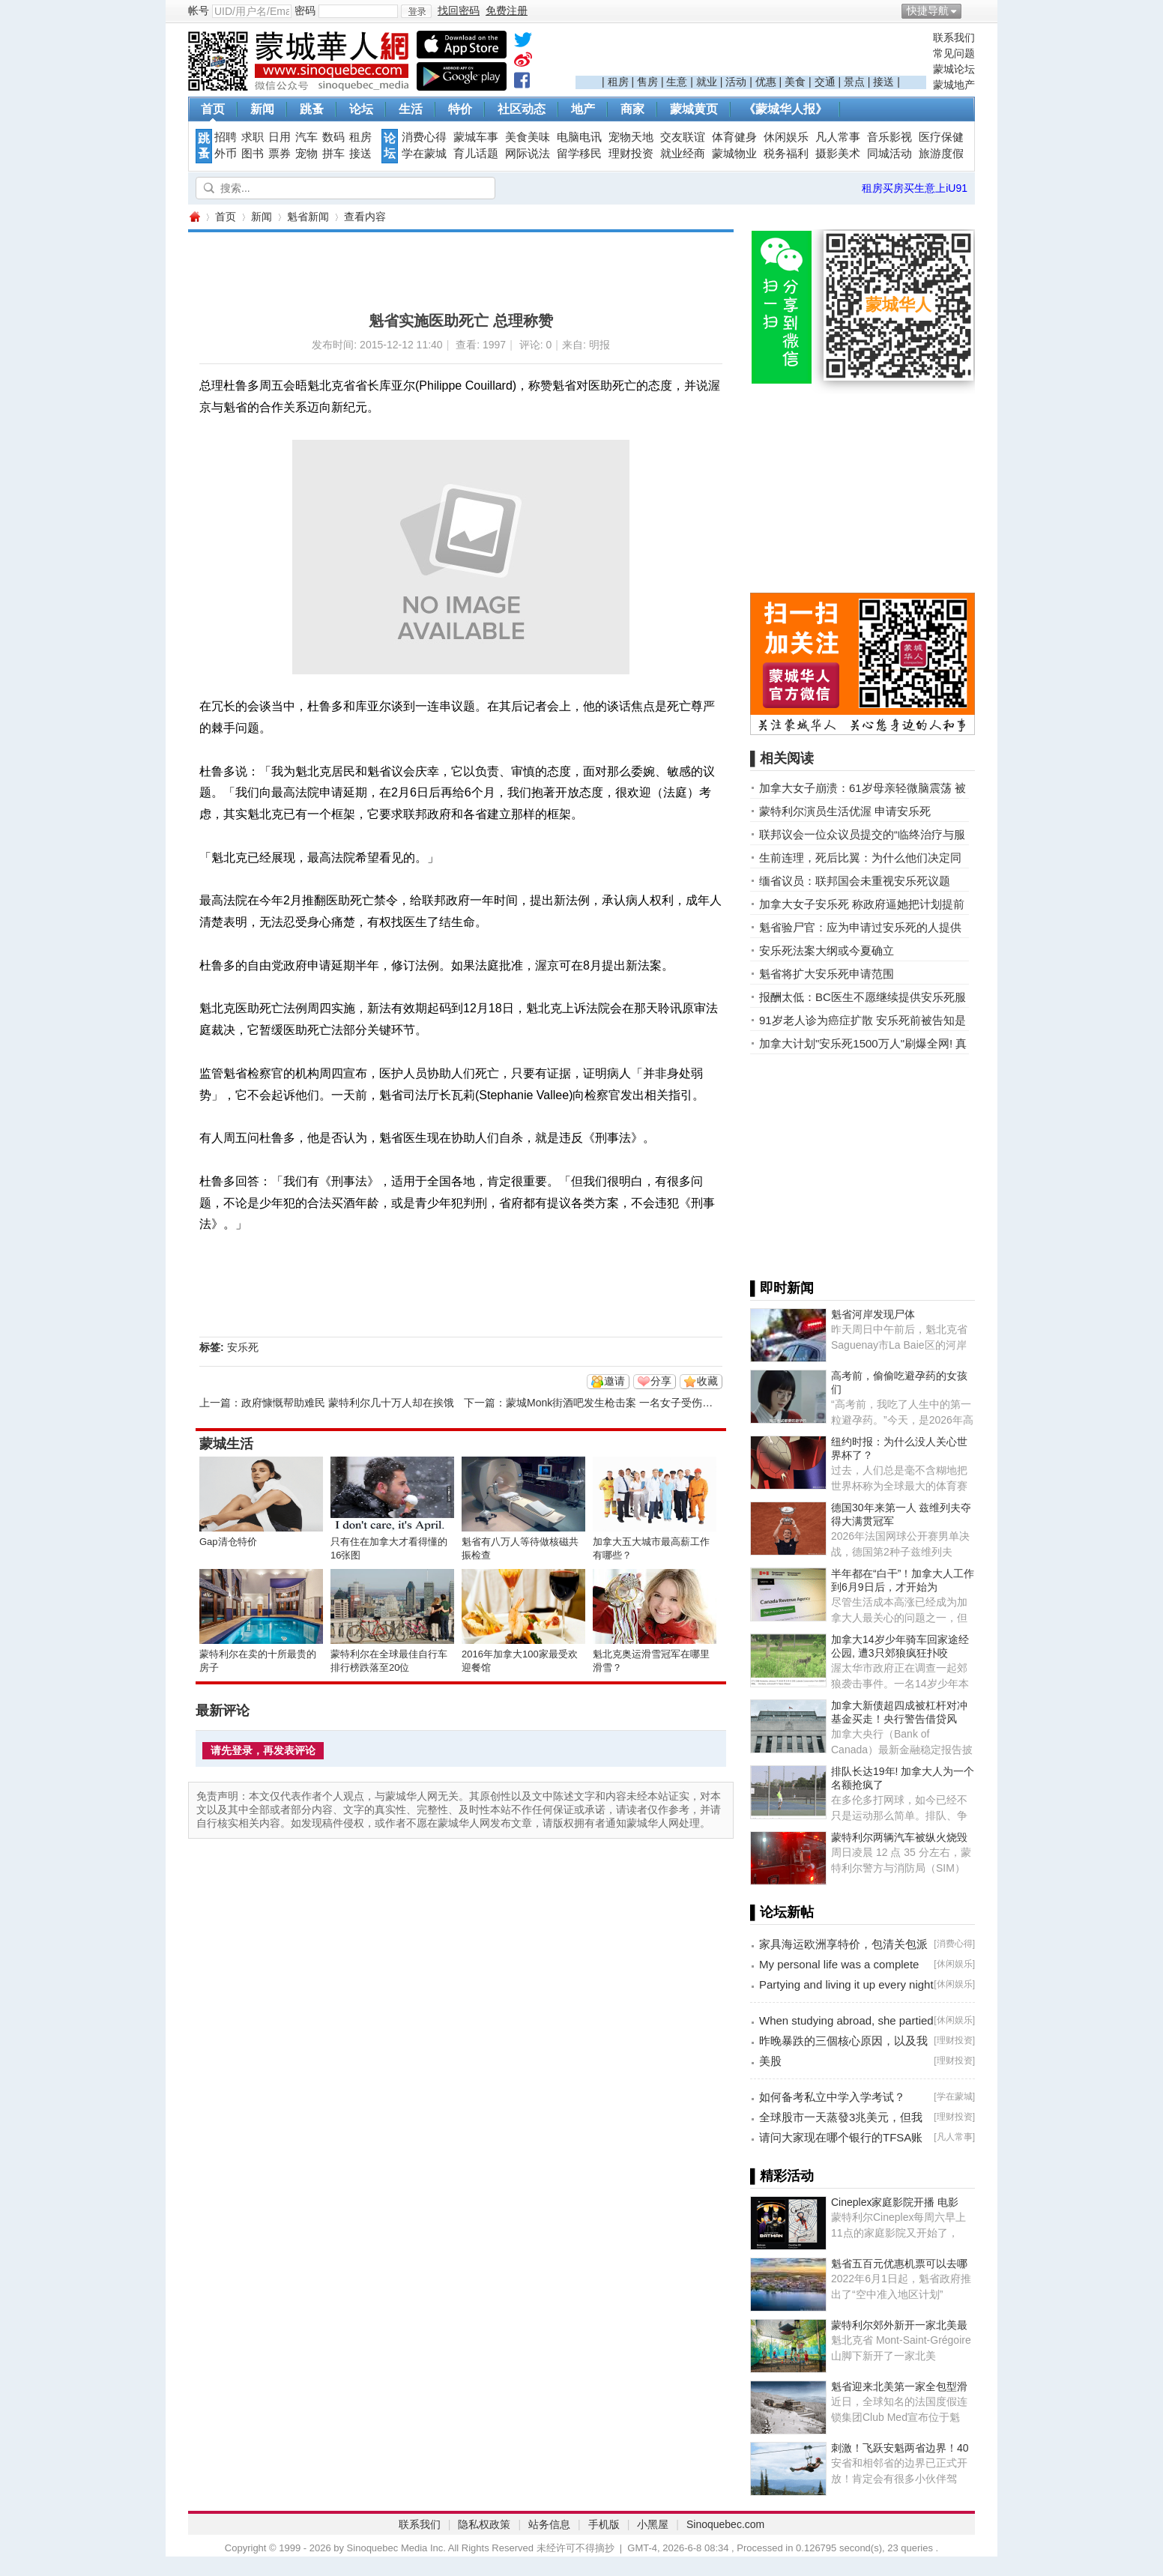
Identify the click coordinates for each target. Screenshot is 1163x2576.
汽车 (306, 137)
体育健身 (734, 137)
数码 (333, 137)
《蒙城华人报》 (785, 109)
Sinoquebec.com (725, 2524)
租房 (618, 82)
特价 (460, 109)
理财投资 (630, 154)
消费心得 (424, 137)
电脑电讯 (579, 137)
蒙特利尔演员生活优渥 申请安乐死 (845, 811)
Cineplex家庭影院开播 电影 (894, 2202)
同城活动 (889, 154)
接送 (883, 82)
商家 (632, 109)
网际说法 (527, 154)
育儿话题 (475, 154)
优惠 (765, 82)
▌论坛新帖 (782, 1912)
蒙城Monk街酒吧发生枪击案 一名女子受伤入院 (614, 1403)
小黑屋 (652, 2524)
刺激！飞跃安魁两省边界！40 (900, 2448)
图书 (252, 154)
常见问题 (954, 53)
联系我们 (954, 37)
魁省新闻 (308, 217)
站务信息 (549, 2524)
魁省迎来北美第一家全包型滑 (899, 2386)
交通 (825, 82)
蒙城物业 (734, 154)
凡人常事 (837, 137)
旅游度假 (941, 154)
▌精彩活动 (782, 2175)
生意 (676, 82)
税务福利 (786, 154)
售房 (647, 82)
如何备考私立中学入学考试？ (832, 2096)
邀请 (614, 1381)
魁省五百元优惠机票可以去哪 (899, 2264)
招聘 (225, 137)
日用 (279, 137)
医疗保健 (941, 137)
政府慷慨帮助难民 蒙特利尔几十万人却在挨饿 (347, 1403)
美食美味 (527, 137)
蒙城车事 (475, 137)
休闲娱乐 (786, 137)
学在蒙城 (424, 154)
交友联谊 (682, 137)
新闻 (262, 109)
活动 (735, 82)
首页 (213, 109)
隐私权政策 (484, 2524)
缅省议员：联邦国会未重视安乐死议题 (854, 880)
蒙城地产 (954, 85)
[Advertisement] (751, 53)
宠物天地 (630, 137)
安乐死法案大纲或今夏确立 (826, 950)
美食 (795, 82)
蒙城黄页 (694, 109)
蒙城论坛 (954, 69)
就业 (706, 82)
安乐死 (243, 1347)
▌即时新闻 (782, 1288)
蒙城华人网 (194, 217)
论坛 (361, 109)
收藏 (707, 1381)
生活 (411, 109)
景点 (854, 82)
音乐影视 (889, 137)
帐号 (198, 10)
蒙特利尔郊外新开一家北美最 (899, 2325)
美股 (770, 2061)
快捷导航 (928, 10)
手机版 (604, 2524)
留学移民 (579, 154)
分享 (660, 1381)
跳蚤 (312, 109)
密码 (304, 10)
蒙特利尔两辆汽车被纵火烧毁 (899, 1837)
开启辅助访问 (971, 10)
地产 (583, 109)
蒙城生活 (226, 1443)
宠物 (306, 154)
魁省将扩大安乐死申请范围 (826, 973)
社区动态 (522, 109)
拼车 (333, 154)
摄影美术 (837, 154)
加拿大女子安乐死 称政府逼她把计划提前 (861, 904)
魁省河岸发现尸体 (873, 1314)
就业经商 (682, 154)
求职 (252, 137)
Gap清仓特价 (228, 1541)
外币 (225, 154)
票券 (279, 154)
